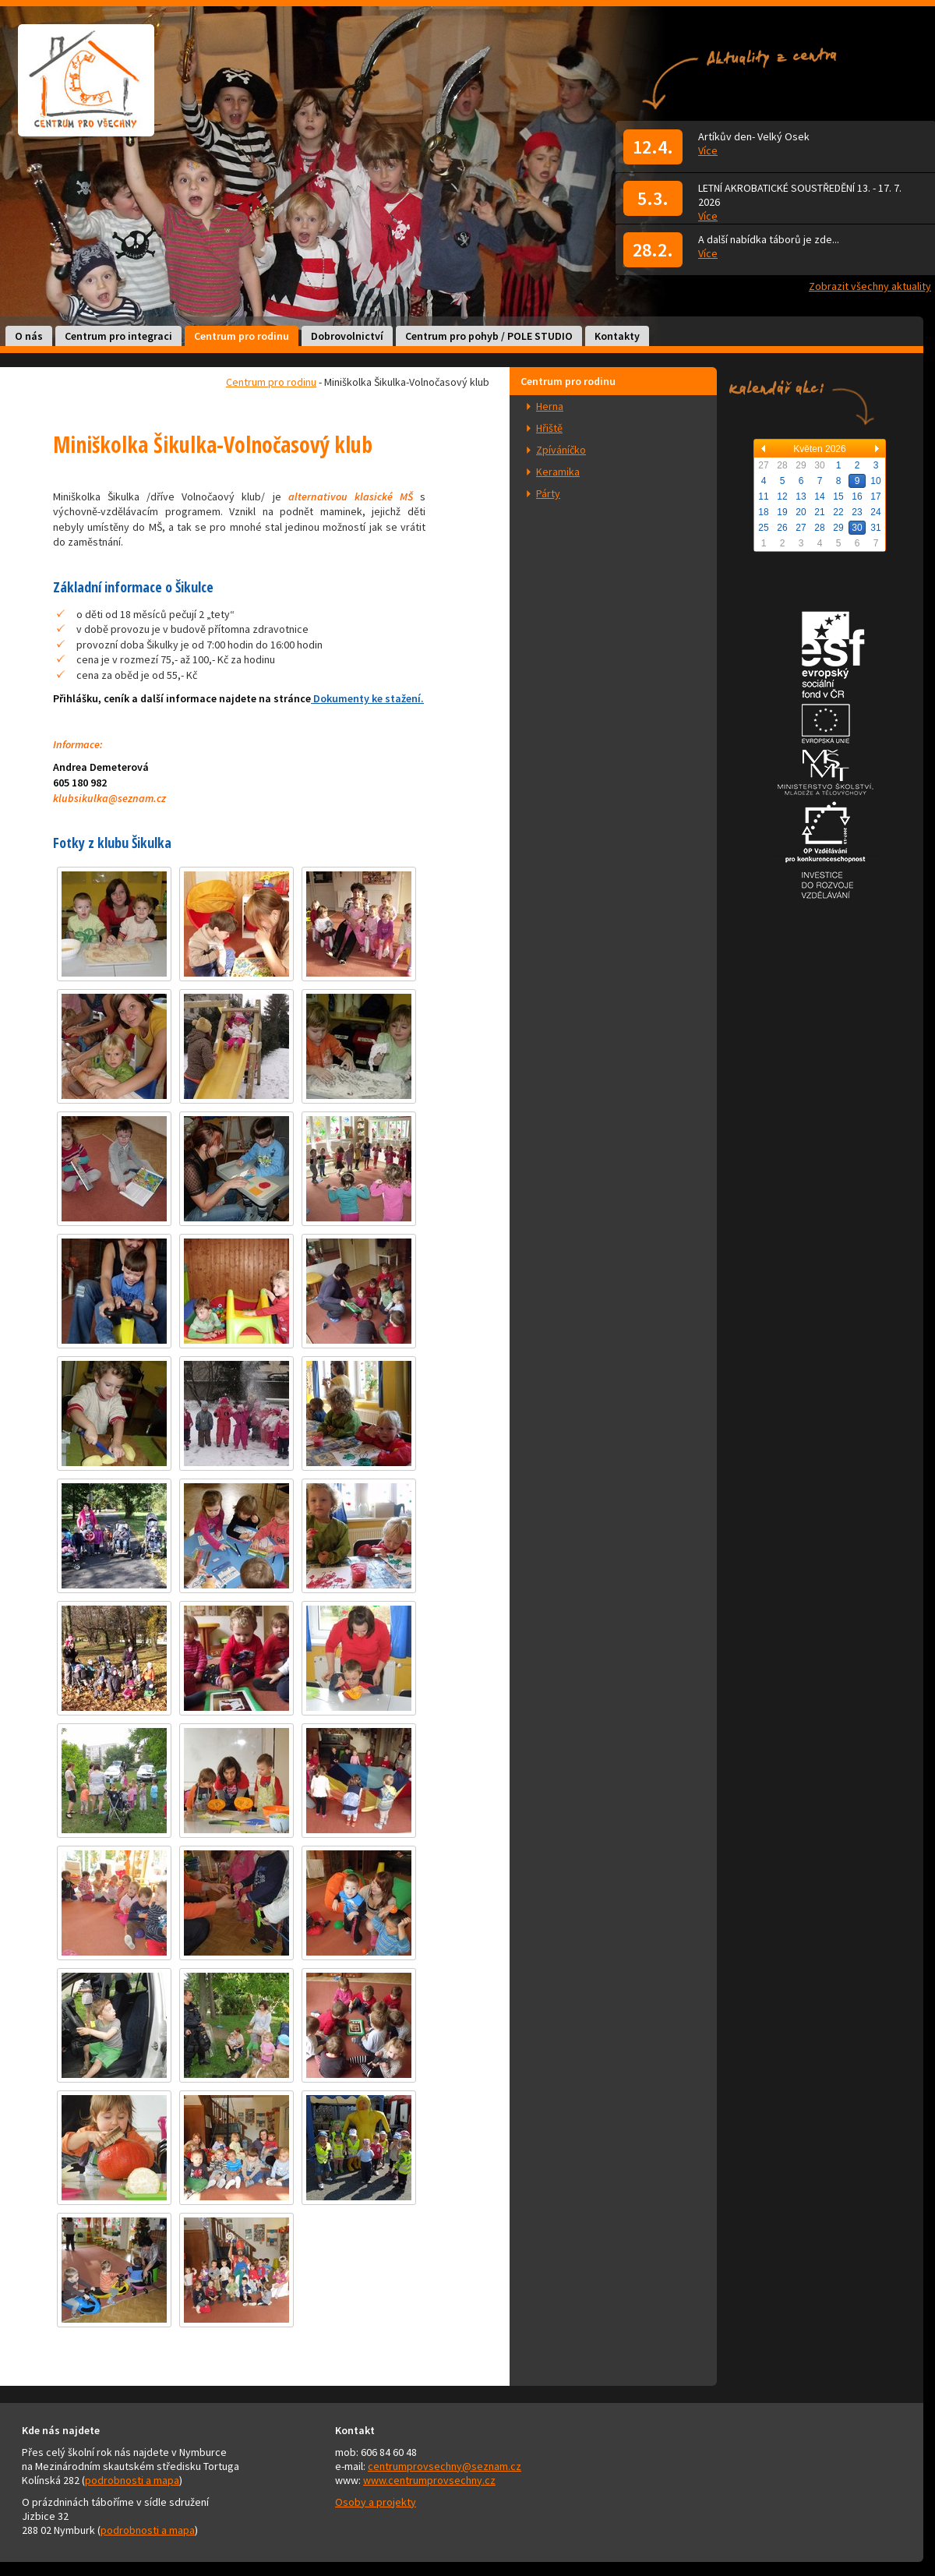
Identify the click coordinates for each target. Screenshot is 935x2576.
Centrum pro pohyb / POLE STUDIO (489, 336)
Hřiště (549, 428)
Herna (549, 406)
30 (857, 527)
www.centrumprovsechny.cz (429, 2480)
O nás (29, 336)
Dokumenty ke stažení (367, 698)
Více (708, 150)
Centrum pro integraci (118, 336)
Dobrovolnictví (347, 336)
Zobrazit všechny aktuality (870, 286)
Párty (548, 493)
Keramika (558, 472)
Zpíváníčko (561, 450)
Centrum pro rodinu (241, 336)
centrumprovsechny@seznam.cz (444, 2466)
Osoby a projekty (375, 2502)
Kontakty (617, 336)
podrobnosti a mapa (132, 2480)
